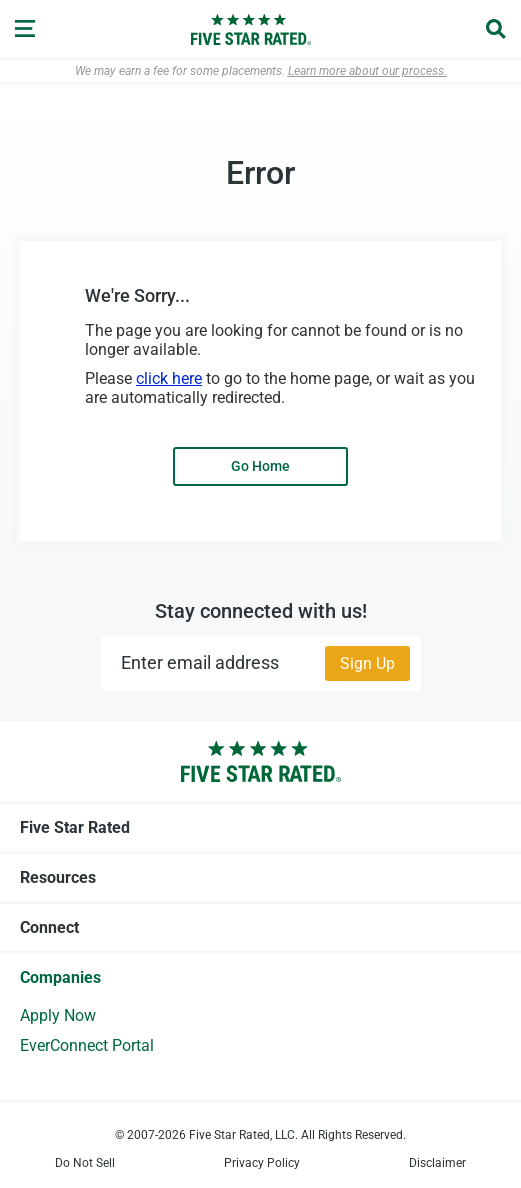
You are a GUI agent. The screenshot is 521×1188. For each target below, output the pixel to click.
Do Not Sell (85, 1163)
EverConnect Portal (87, 1045)
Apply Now (58, 1015)
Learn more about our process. (367, 71)
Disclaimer (437, 1163)
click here (169, 378)
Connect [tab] (260, 927)
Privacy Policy (262, 1163)
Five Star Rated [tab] (260, 827)
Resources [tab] (260, 877)
